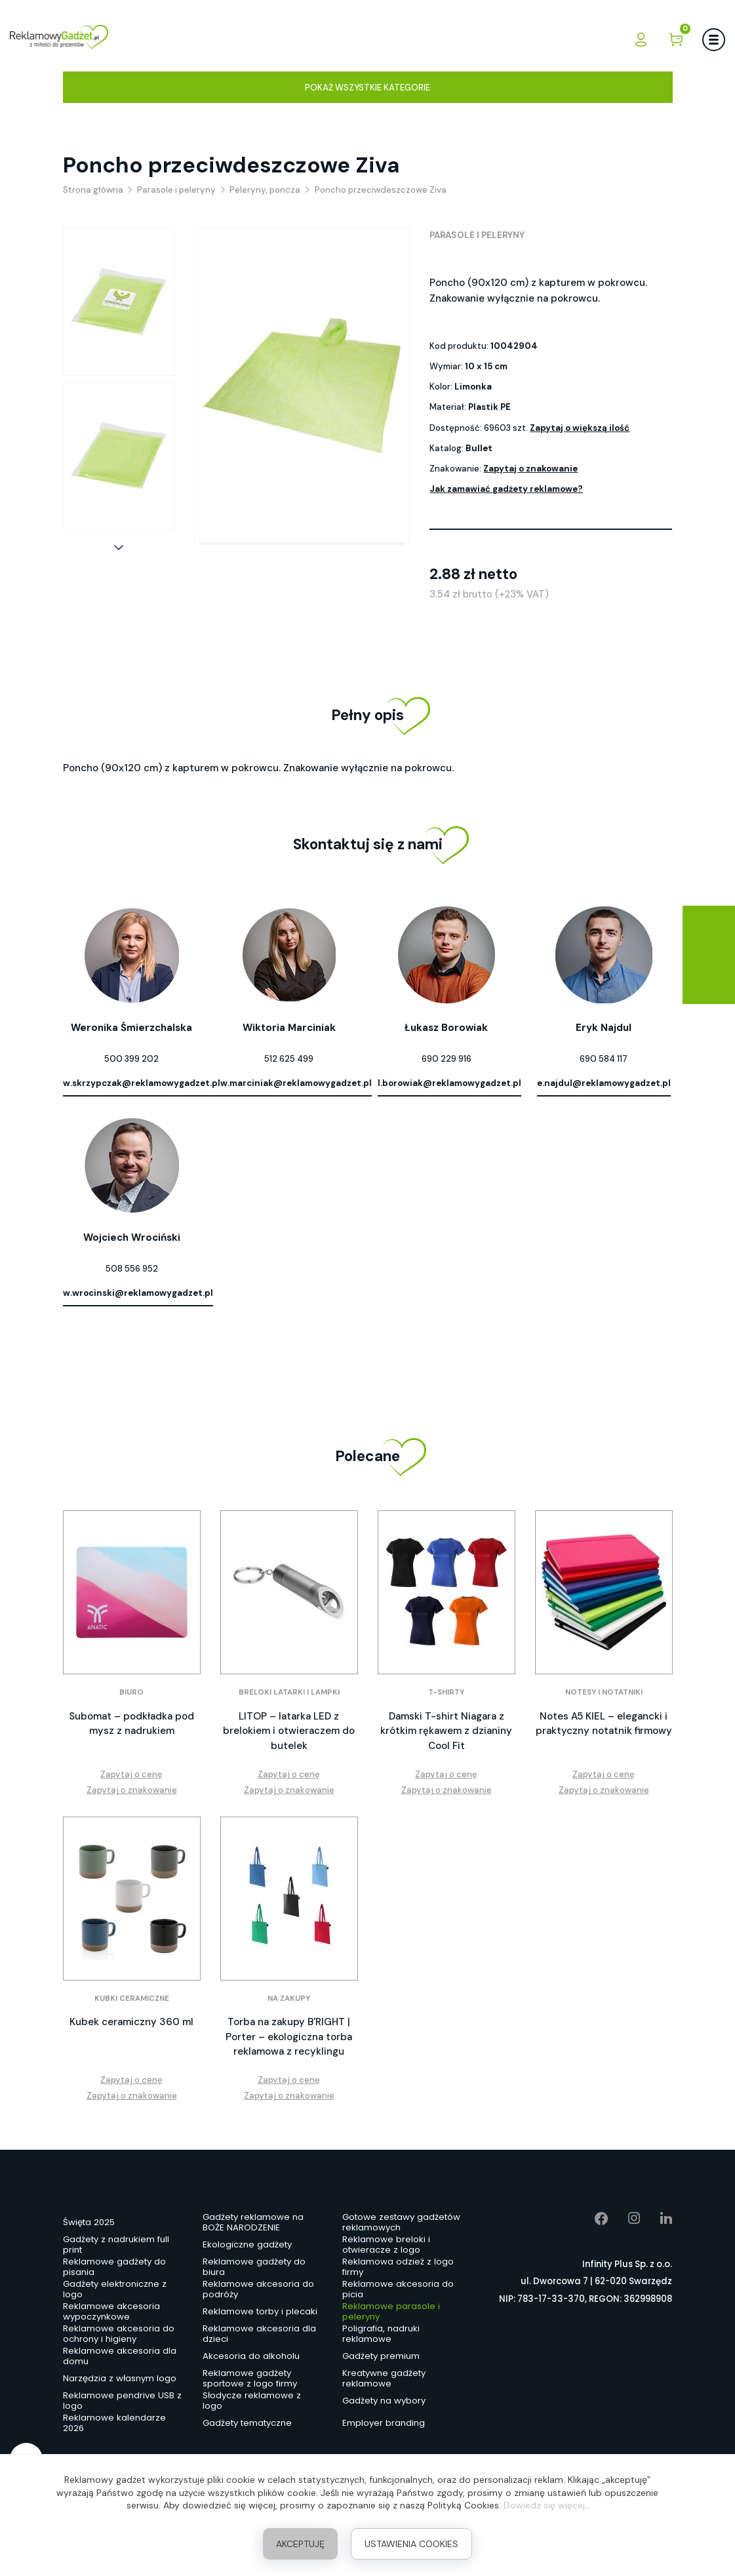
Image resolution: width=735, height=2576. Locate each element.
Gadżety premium (381, 2356)
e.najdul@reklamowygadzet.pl (604, 1083)
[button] (119, 548)
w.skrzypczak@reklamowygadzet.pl (141, 1083)
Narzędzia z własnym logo (119, 2378)
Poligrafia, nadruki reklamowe (381, 2335)
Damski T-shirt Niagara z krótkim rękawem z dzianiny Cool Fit (446, 1731)
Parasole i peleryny (477, 235)
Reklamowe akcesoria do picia (398, 2290)
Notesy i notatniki (604, 1692)
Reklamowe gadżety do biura (254, 2268)
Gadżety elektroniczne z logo (115, 2290)
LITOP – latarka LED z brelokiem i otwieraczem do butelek (289, 1731)
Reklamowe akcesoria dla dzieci (259, 2335)
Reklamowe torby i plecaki (260, 2311)
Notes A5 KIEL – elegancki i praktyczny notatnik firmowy (604, 1724)
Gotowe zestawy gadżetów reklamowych (401, 2223)
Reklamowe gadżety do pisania (114, 2268)
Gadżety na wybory (384, 2400)
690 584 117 (603, 1058)
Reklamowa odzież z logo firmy (398, 2268)
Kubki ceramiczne (131, 1998)
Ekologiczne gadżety (247, 2244)
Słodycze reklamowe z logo (252, 2401)
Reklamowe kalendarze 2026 (114, 2424)
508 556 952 (132, 1268)
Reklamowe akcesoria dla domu (119, 2357)
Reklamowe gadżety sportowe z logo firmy (250, 2379)
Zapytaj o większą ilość (579, 427)
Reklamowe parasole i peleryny (391, 2312)
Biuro (131, 1692)
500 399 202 (131, 1058)
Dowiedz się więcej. (545, 2505)
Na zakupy (289, 1998)
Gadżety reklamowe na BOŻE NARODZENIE (253, 2223)
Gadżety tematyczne (247, 2423)
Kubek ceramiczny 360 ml (131, 2021)
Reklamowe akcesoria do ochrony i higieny (118, 2335)
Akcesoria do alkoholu (251, 2356)
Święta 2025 (89, 2222)
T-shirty (446, 1692)
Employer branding (383, 2423)
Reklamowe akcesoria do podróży (258, 2290)
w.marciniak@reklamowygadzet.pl (296, 1083)
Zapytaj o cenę (131, 1774)
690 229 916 (446, 1058)
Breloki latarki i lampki (289, 1692)
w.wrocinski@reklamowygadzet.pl (138, 1292)
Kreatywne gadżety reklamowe (384, 2379)
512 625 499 (288, 1058)
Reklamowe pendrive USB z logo (122, 2401)
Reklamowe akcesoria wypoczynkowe (111, 2312)
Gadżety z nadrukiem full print (116, 2245)
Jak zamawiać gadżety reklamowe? (506, 488)
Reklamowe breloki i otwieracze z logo (386, 2245)
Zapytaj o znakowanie (530, 468)
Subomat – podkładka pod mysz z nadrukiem (131, 1724)
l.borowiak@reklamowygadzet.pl (449, 1083)
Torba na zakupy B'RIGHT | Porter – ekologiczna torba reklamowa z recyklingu (289, 2036)
